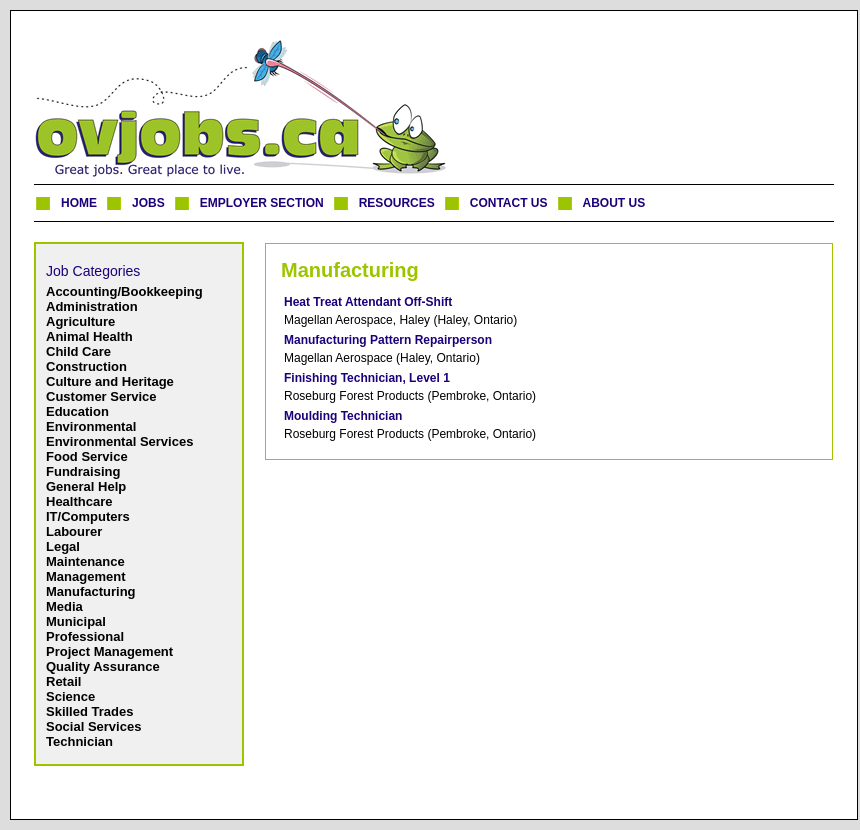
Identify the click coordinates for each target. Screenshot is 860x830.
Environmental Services (119, 441)
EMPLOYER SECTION (262, 203)
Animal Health (89, 336)
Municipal (76, 621)
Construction (86, 366)
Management (85, 576)
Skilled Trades (89, 711)
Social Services (93, 726)
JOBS (148, 203)
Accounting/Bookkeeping (124, 291)
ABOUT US (614, 203)
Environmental (91, 426)
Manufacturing (91, 591)
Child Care (78, 351)
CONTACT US (509, 203)
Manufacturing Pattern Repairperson (388, 340)
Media (64, 606)
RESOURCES (397, 203)
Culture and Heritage (110, 381)
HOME (79, 203)
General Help (86, 486)
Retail (63, 681)
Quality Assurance (103, 666)
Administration (92, 306)
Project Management (109, 651)
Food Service (87, 456)
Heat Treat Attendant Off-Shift (368, 302)
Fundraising (83, 471)
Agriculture (80, 321)
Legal (63, 546)
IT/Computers (88, 516)
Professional (85, 636)
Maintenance (85, 561)
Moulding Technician (343, 416)
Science (70, 696)
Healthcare (79, 501)
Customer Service (101, 396)
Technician (79, 741)
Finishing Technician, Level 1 (367, 378)
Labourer (74, 531)
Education (77, 411)
